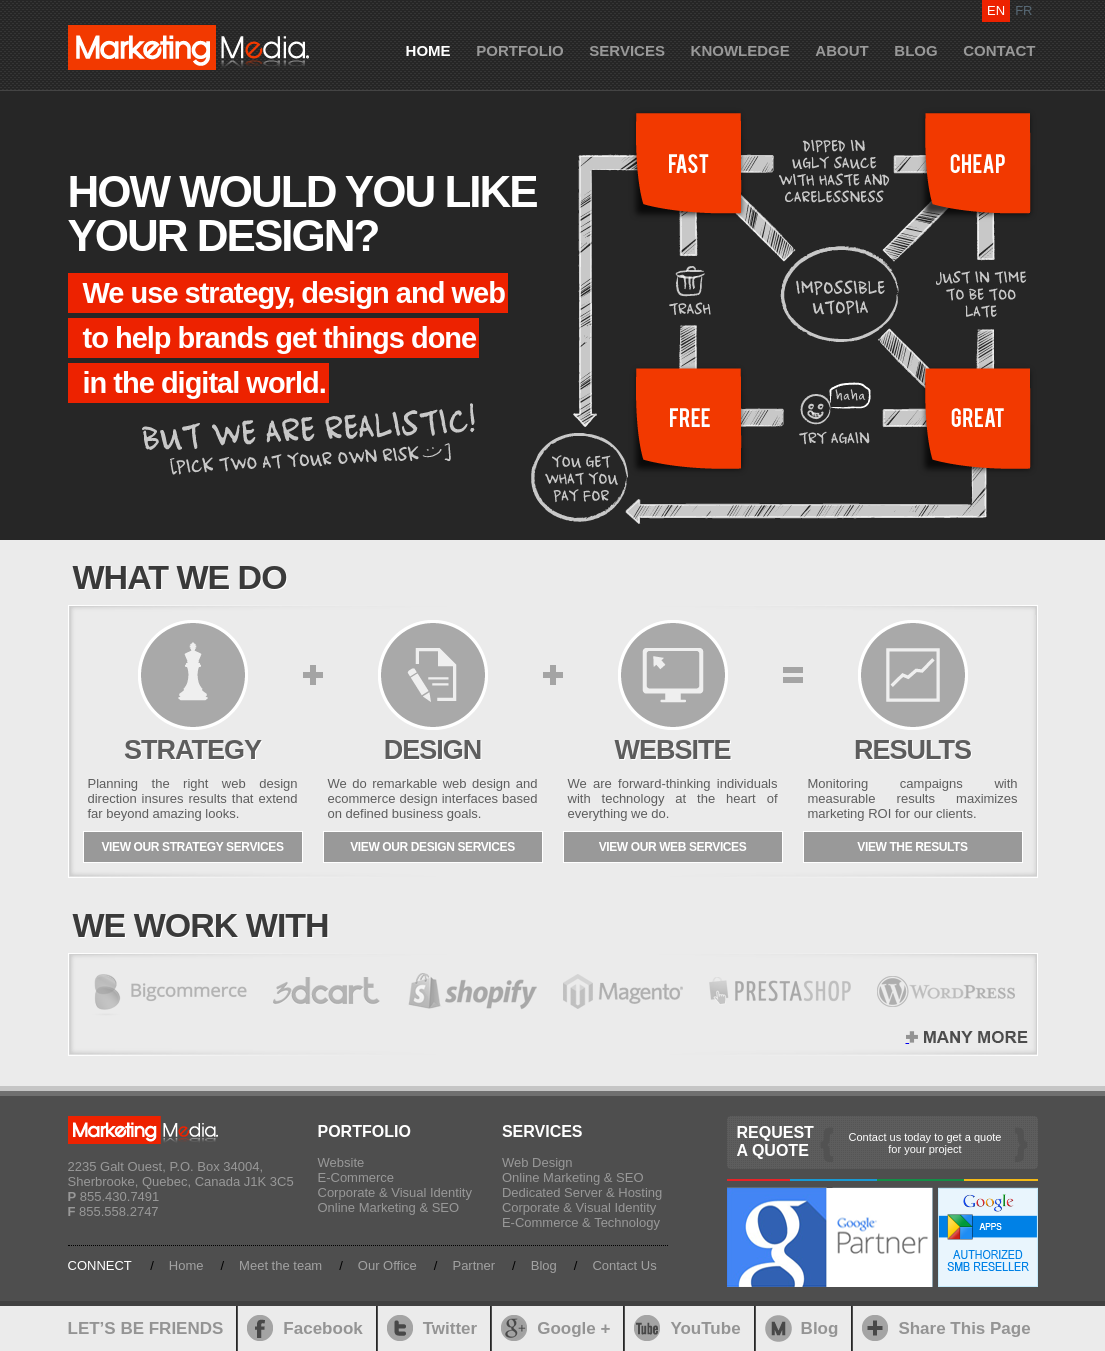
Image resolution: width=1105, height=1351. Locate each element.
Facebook (322, 1328)
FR (1023, 10)
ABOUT (841, 50)
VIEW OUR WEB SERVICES (673, 847)
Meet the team (280, 1265)
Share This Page (964, 1328)
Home (186, 1265)
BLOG (915, 50)
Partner (473, 1265)
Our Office (387, 1265)
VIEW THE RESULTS (912, 847)
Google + (573, 1328)
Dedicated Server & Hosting (582, 1192)
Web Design (537, 1162)
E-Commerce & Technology (581, 1222)
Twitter (450, 1328)
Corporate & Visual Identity (395, 1192)
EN (996, 10)
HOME (428, 50)
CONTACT (999, 50)
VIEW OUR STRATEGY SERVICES (192, 847)
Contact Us (624, 1265)
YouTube (705, 1328)
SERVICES (627, 50)
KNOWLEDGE (740, 50)
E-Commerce (356, 1177)
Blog (544, 1265)
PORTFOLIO (520, 50)
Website (341, 1162)
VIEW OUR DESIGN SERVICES (432, 847)
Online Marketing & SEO (389, 1207)
